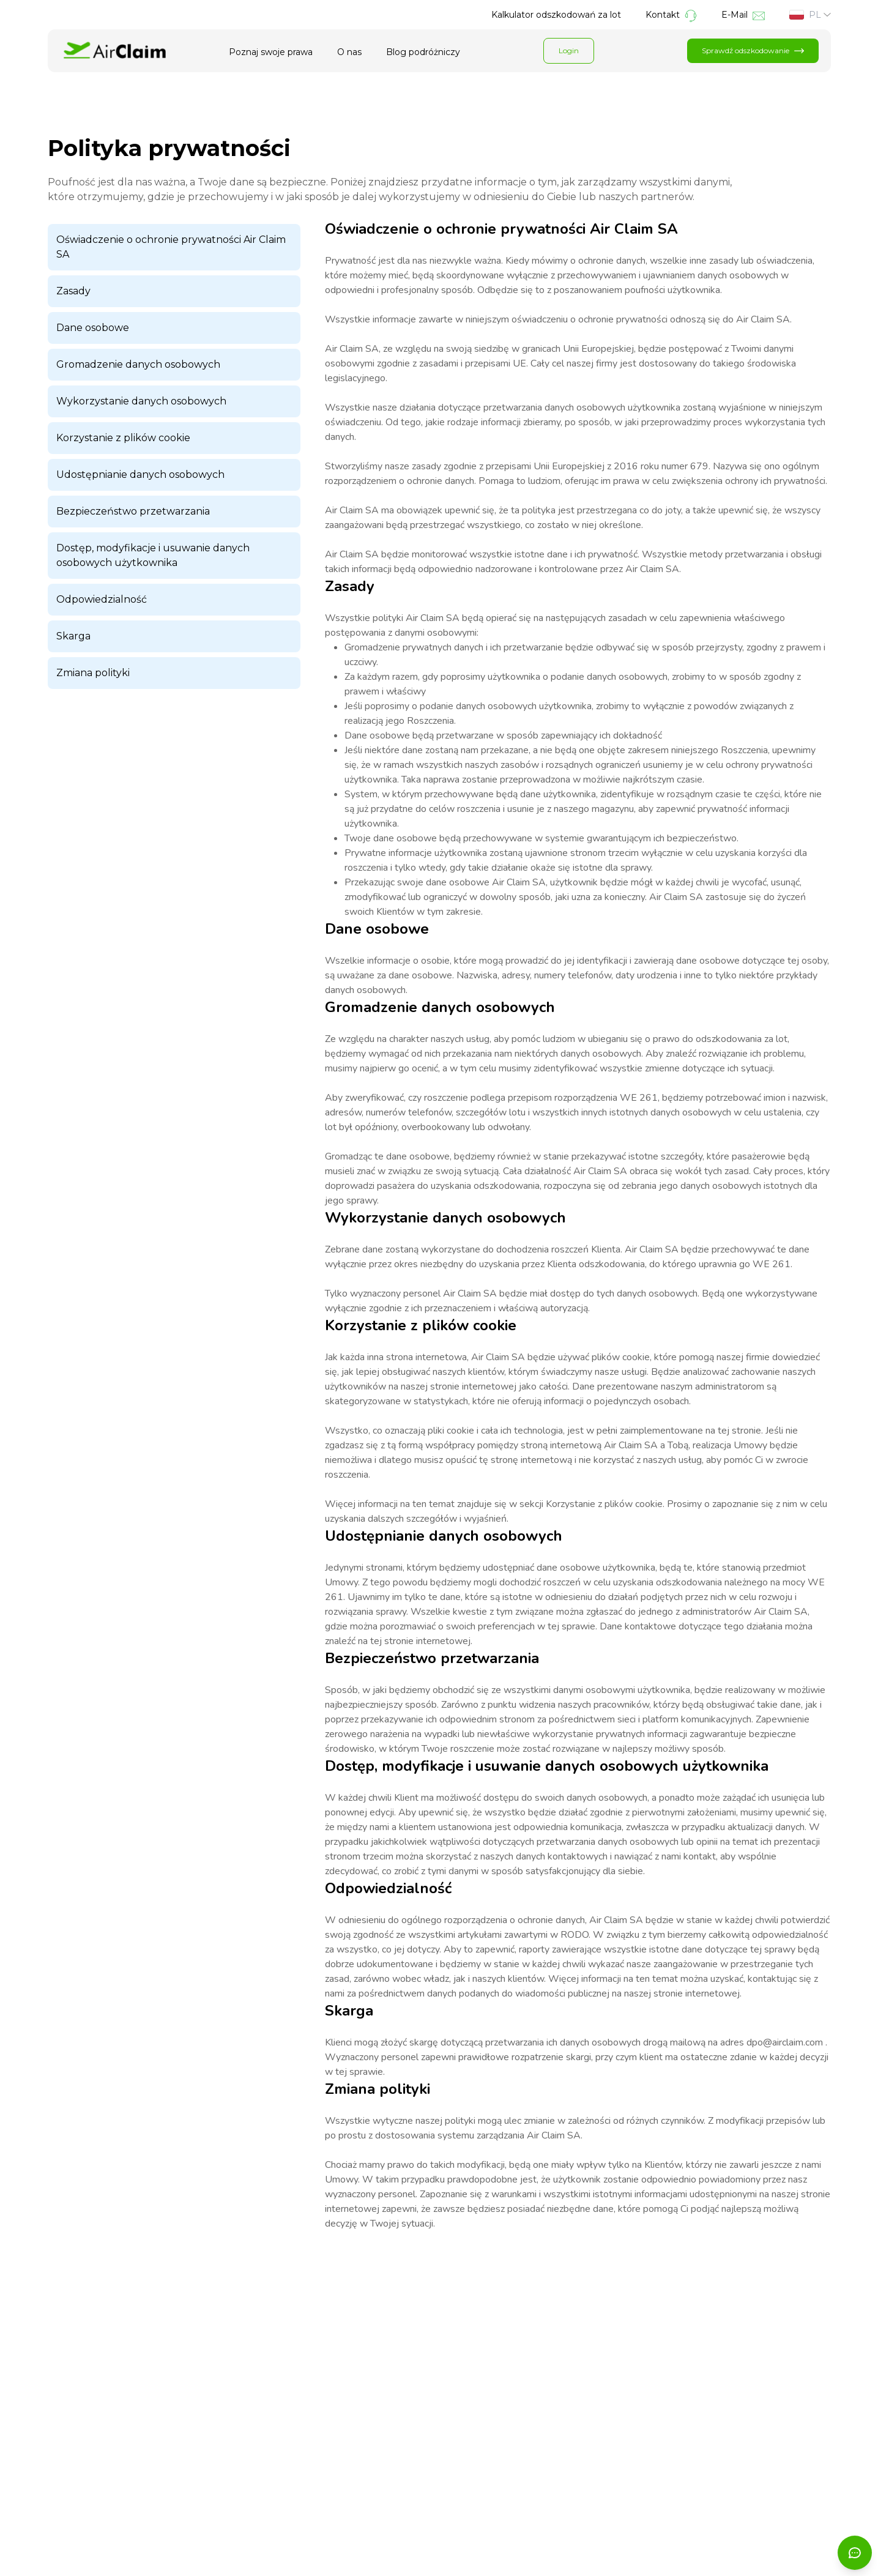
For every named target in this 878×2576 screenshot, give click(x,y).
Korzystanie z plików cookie (123, 438)
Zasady (73, 291)
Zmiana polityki (93, 673)
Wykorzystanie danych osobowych (141, 401)
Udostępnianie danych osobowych (140, 474)
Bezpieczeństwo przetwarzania (133, 511)
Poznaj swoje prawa (271, 52)
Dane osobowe (92, 327)
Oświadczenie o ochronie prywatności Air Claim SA (171, 247)
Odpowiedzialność (101, 599)
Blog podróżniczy (423, 52)
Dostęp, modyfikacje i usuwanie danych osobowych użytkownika (153, 555)
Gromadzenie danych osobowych (138, 364)
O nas (349, 52)
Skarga (73, 636)
